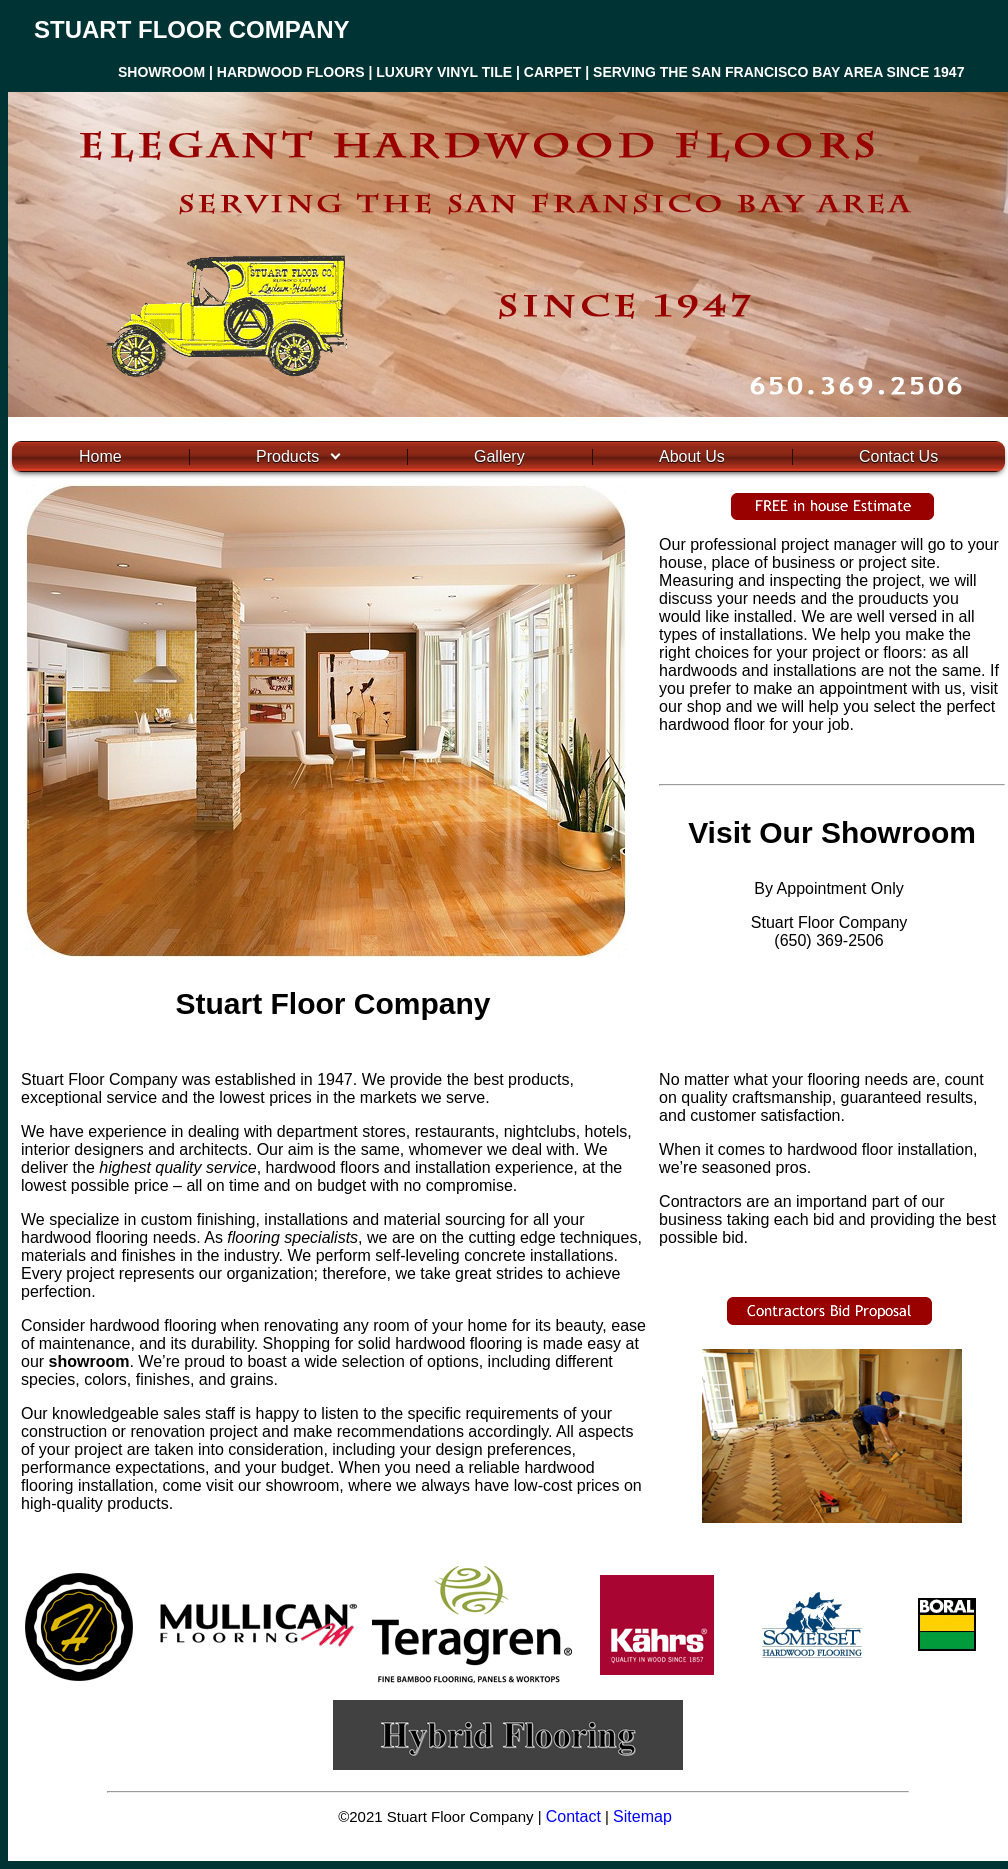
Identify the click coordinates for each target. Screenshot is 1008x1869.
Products (287, 456)
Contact (573, 1816)
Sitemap (642, 1816)
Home (100, 456)
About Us (692, 456)
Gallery (499, 456)
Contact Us (898, 456)
